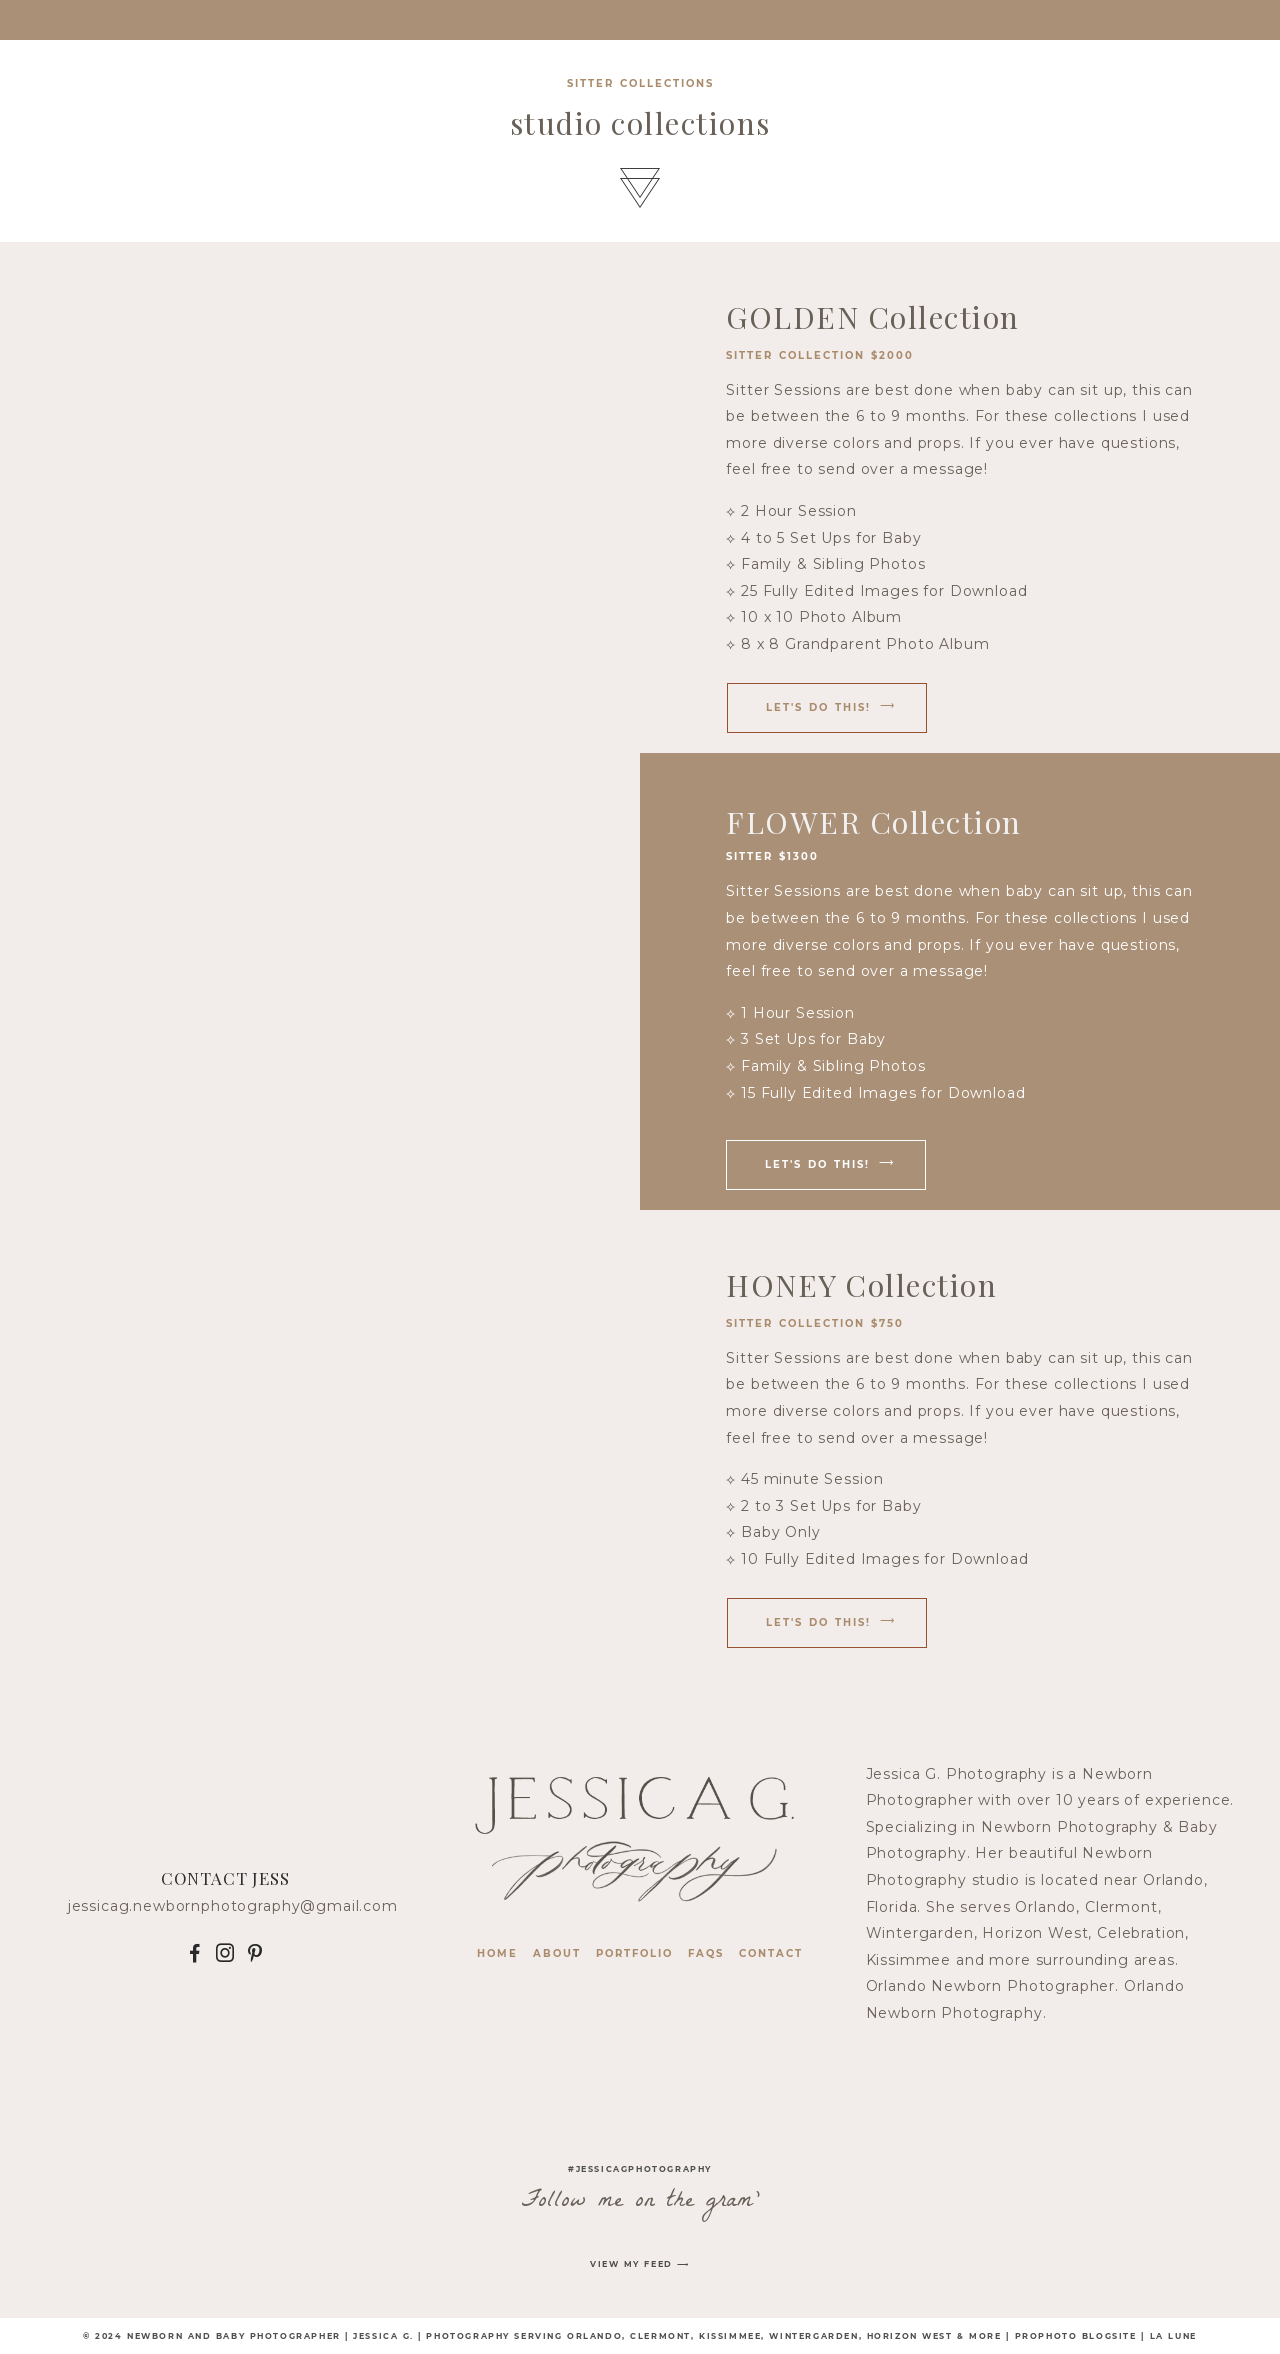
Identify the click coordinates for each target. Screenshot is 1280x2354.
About (557, 1953)
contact (771, 1953)
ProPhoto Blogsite (1076, 2336)
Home (497, 1953)
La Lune (1173, 2336)
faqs (706, 1953)
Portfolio (634, 1953)
